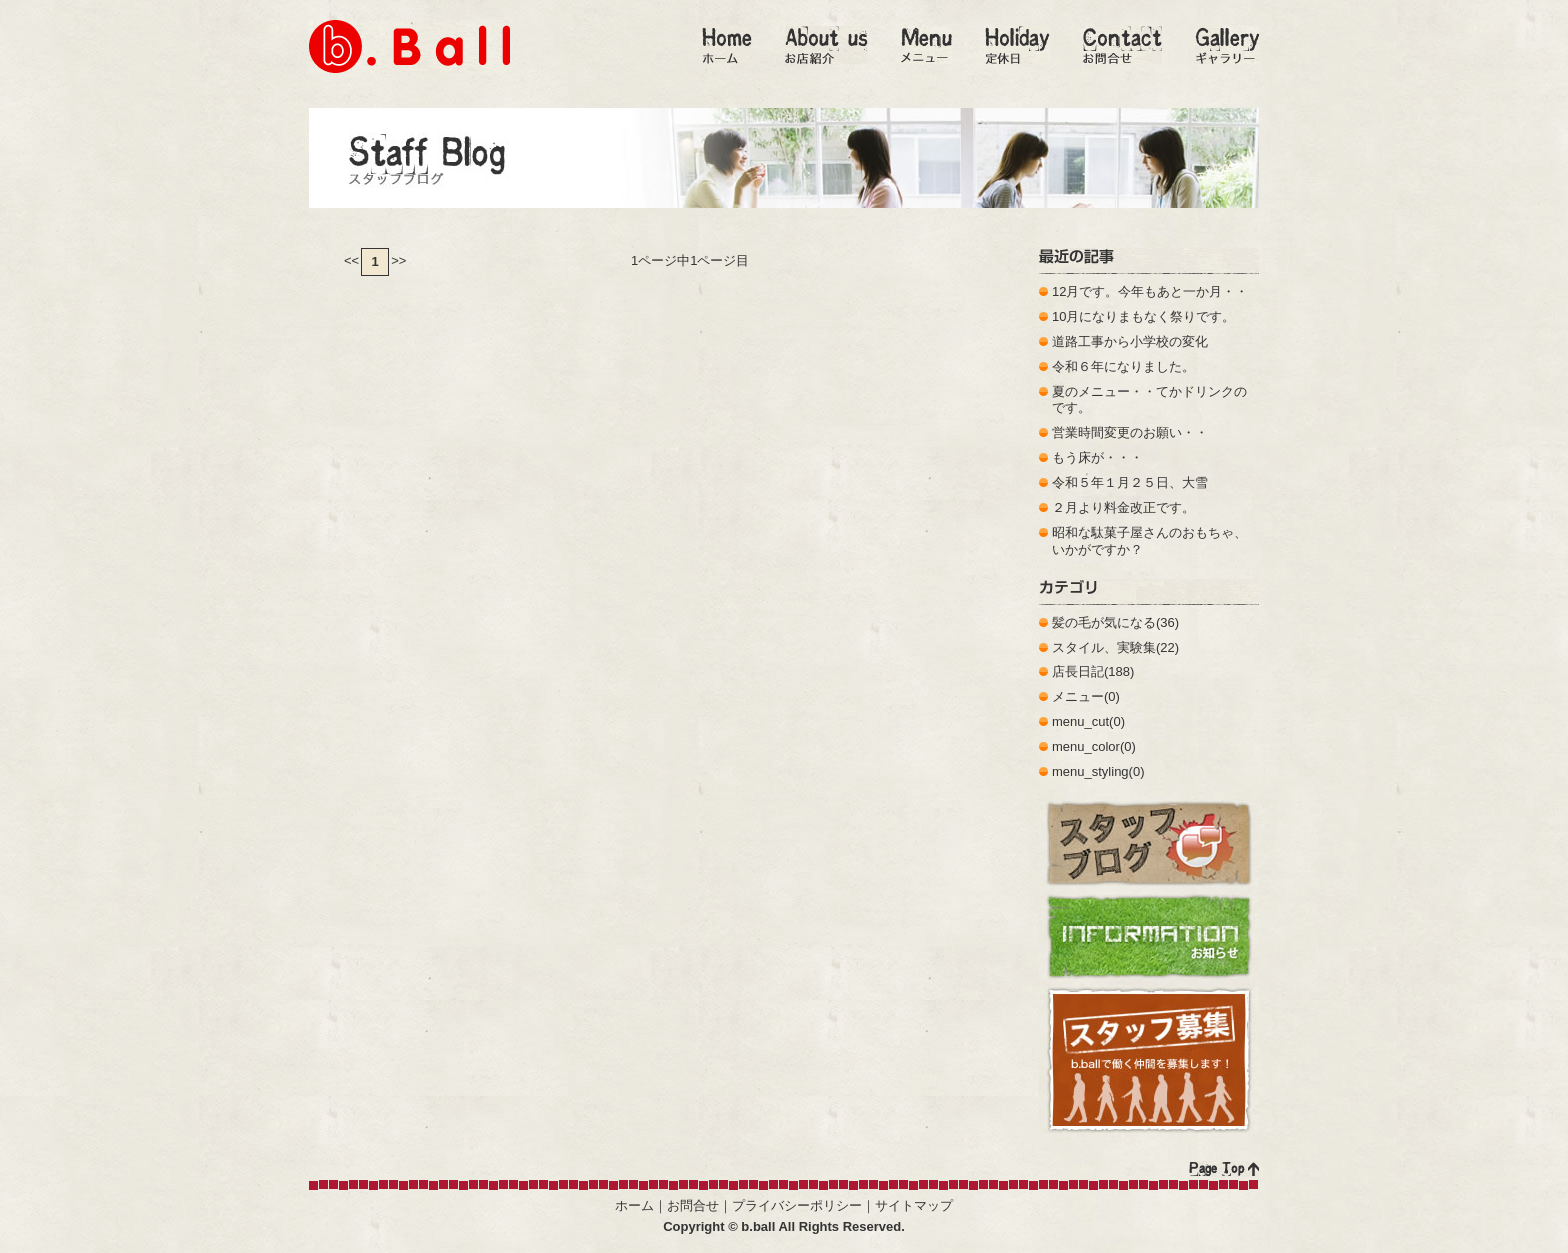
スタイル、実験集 (1104, 647)
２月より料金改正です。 (1123, 507)
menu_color (1086, 746)
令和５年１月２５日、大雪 (1130, 482)
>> (398, 260)
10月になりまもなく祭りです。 (1143, 316)
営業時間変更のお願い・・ (1130, 432)
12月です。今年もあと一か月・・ (1150, 291)
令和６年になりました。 (1123, 366)
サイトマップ (914, 1205)
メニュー (1078, 696)
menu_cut (1080, 721)
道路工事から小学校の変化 (1130, 341)
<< (351, 260)
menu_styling (1090, 771)
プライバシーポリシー (797, 1205)
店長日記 (1078, 671)
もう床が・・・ (1097, 457)
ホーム (634, 1205)
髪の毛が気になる (1104, 622)
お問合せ (693, 1205)
